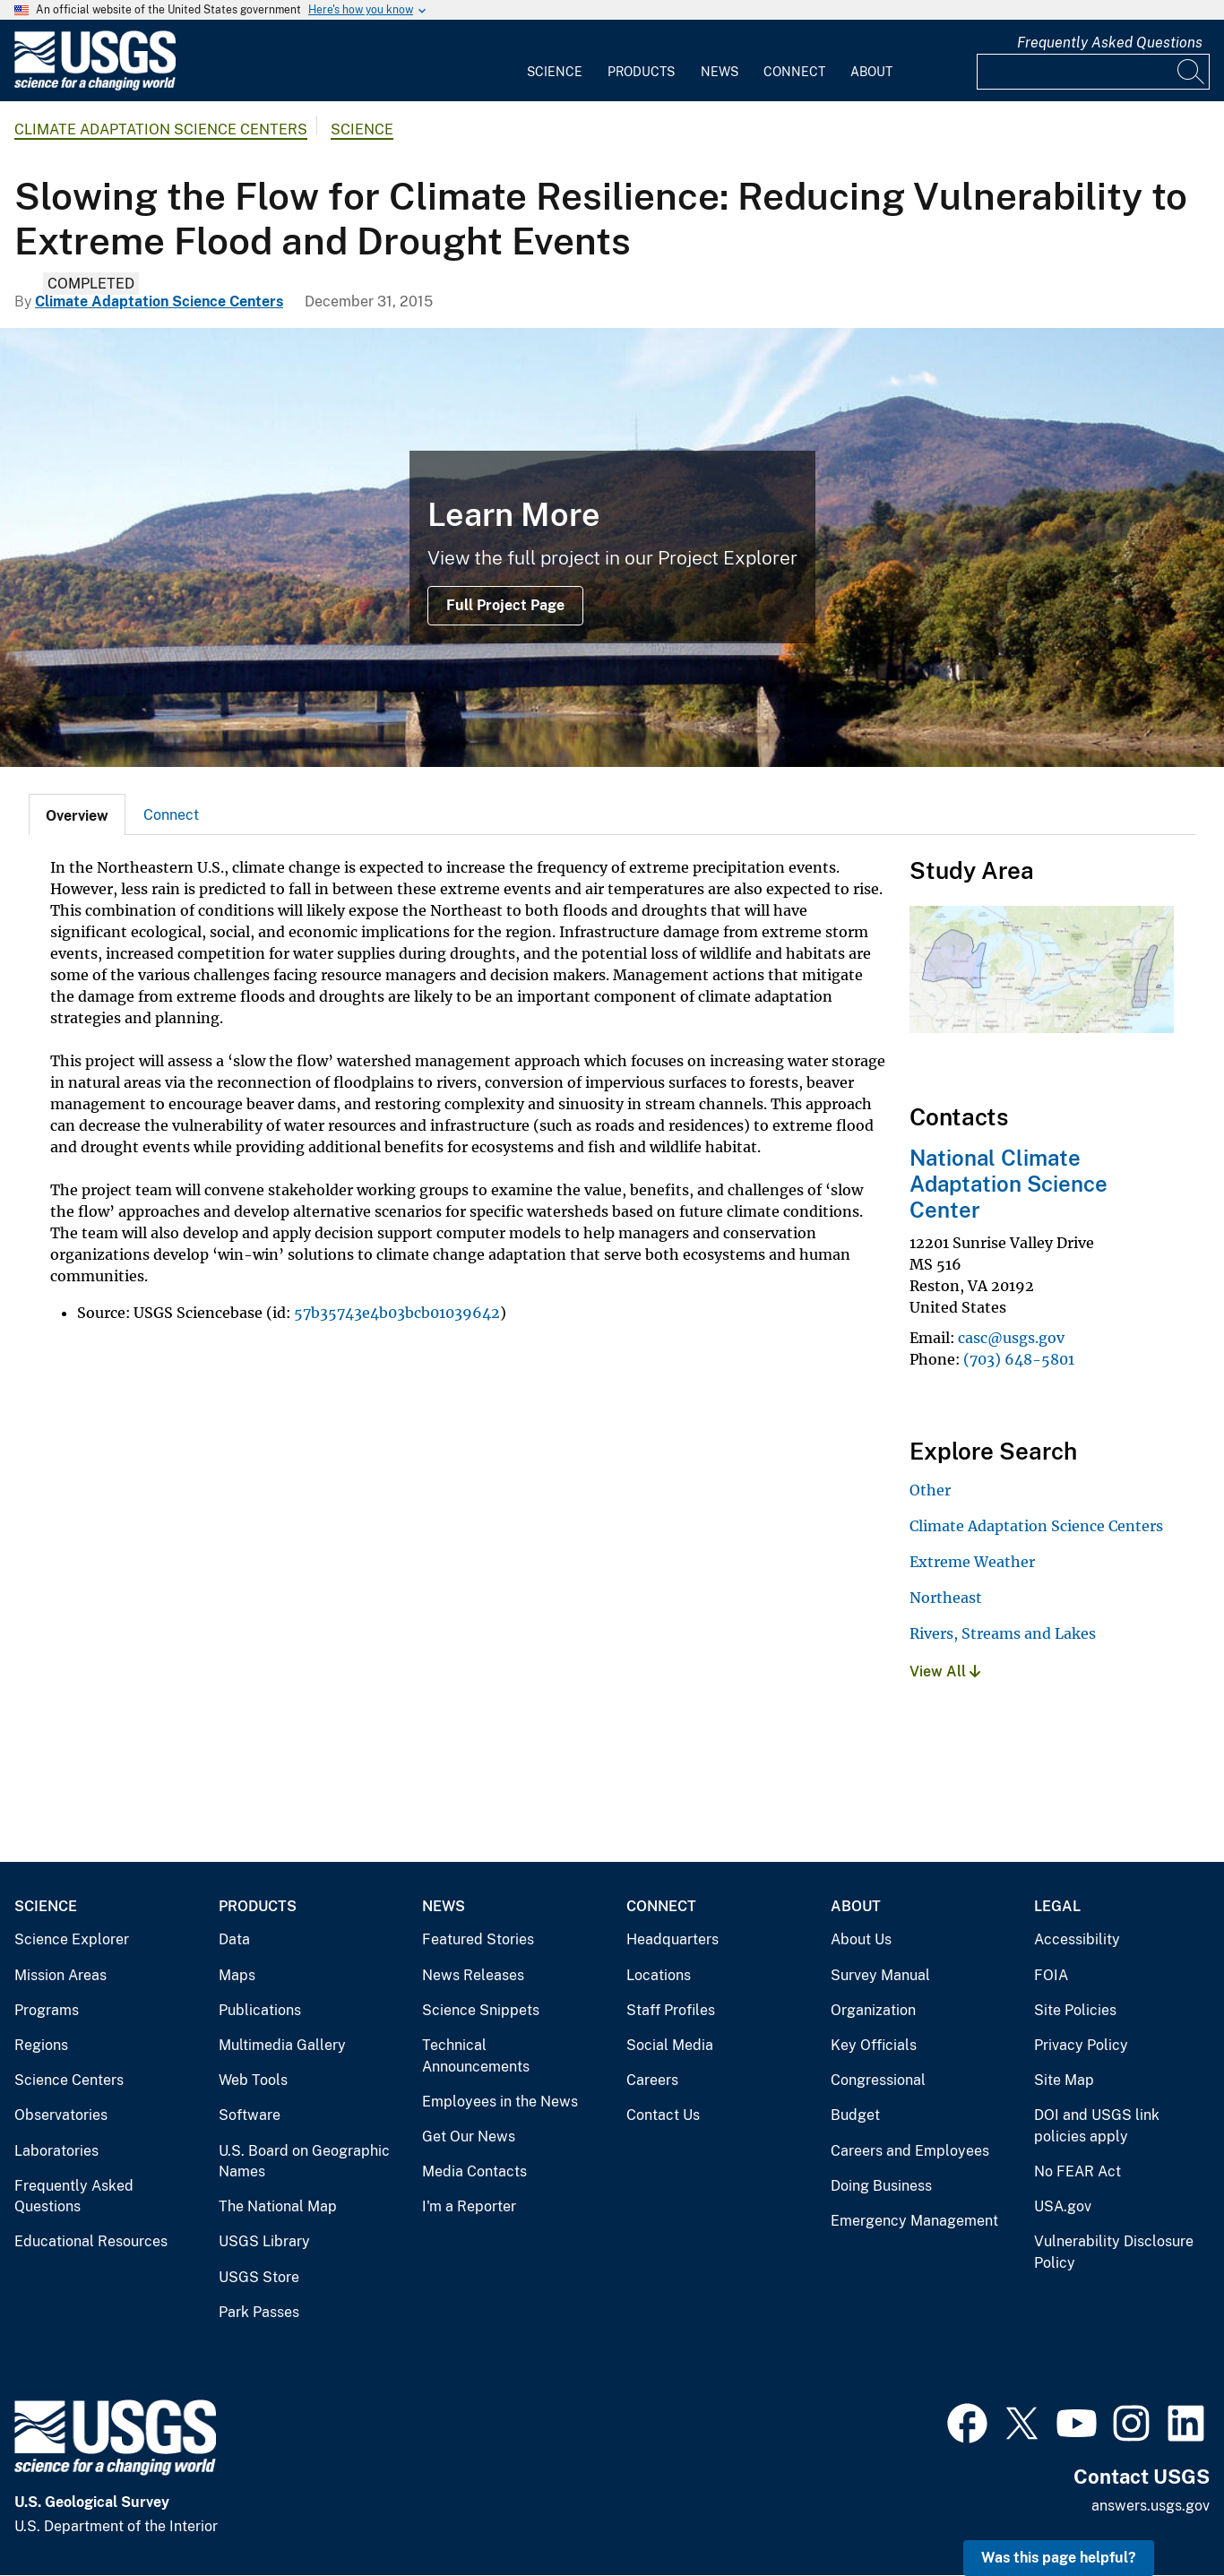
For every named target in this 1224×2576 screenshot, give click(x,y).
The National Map (278, 2206)
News (719, 72)
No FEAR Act (1077, 2171)
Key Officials (874, 2045)
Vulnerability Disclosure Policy (1114, 2252)
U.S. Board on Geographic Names (304, 2161)
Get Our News (468, 2136)
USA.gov (1062, 2206)
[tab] (77, 814)
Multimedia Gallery (282, 2045)
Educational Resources (91, 2241)
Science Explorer (71, 1939)
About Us (861, 1939)
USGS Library (264, 2241)
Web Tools (253, 2080)
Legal (1057, 1906)
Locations (658, 1975)
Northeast (945, 1598)
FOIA (1051, 1975)
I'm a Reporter (469, 2206)
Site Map (1064, 2080)
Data (234, 1939)
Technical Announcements (476, 2056)
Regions (41, 2045)
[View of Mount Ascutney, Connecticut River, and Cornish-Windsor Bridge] (612, 547)
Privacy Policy (1081, 2045)
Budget (855, 2115)
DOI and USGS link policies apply (1096, 2125)
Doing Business (881, 2185)
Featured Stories (478, 1939)
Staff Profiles (670, 2010)
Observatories (61, 2115)
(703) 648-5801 (1018, 1359)
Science (554, 72)
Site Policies (1075, 2010)
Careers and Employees (910, 2150)
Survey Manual (880, 1975)
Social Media (669, 2045)
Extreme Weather (972, 1562)
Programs (46, 2010)
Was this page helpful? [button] (1058, 2557)
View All (944, 1671)
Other (930, 1490)
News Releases (473, 1975)
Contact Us (663, 2115)
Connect (794, 72)
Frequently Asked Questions (1109, 42)
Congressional (878, 2080)
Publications (260, 2010)
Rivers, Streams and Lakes (1002, 1633)
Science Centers (69, 2080)
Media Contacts (474, 2171)
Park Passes (259, 2312)
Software (249, 2115)
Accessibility (1077, 1939)
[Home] (95, 86)
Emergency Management (914, 2220)
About (871, 72)
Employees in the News (500, 2101)
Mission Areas (60, 1975)
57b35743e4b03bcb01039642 (397, 1313)
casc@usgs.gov (1011, 1338)
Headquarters (672, 1939)
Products (641, 72)
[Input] (1093, 72)
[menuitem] (554, 60)
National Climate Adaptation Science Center (1008, 1183)
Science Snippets (480, 2010)
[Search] (1192, 72)
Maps (237, 1975)
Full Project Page (505, 605)
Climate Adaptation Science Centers (160, 129)
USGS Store (259, 2277)
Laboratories (56, 2150)
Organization (873, 2010)
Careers (652, 2080)
